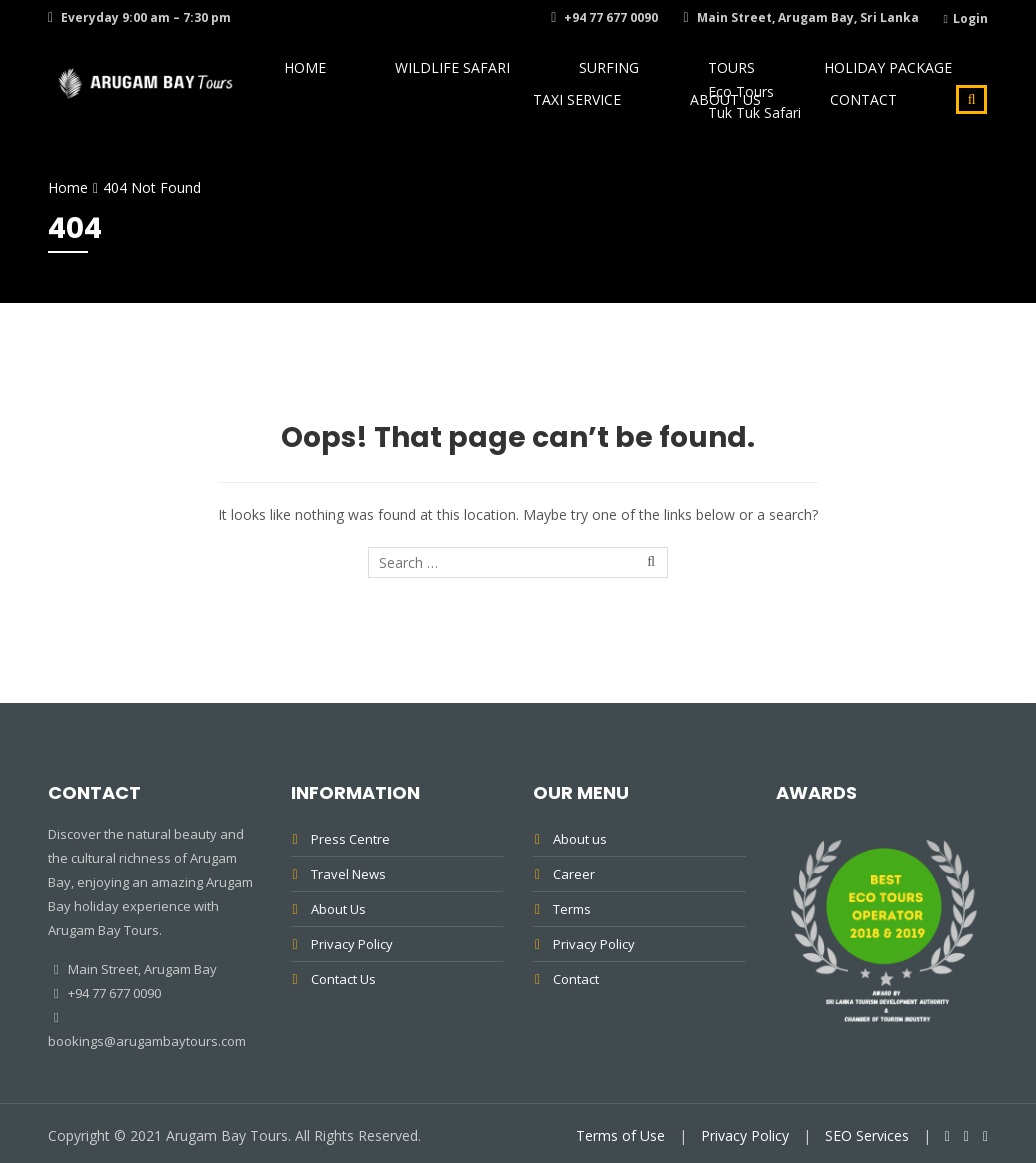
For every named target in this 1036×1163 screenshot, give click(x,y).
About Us (768, 138)
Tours (649, 80)
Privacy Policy (352, 944)
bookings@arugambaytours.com (147, 1041)
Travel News (348, 874)
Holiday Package (774, 80)
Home (318, 80)
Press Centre (350, 839)
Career (574, 874)
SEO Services (867, 1135)
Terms (572, 909)
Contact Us (343, 979)
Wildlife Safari (433, 80)
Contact (877, 138)
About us (580, 839)
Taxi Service (921, 80)
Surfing (556, 80)
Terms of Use (620, 1135)
